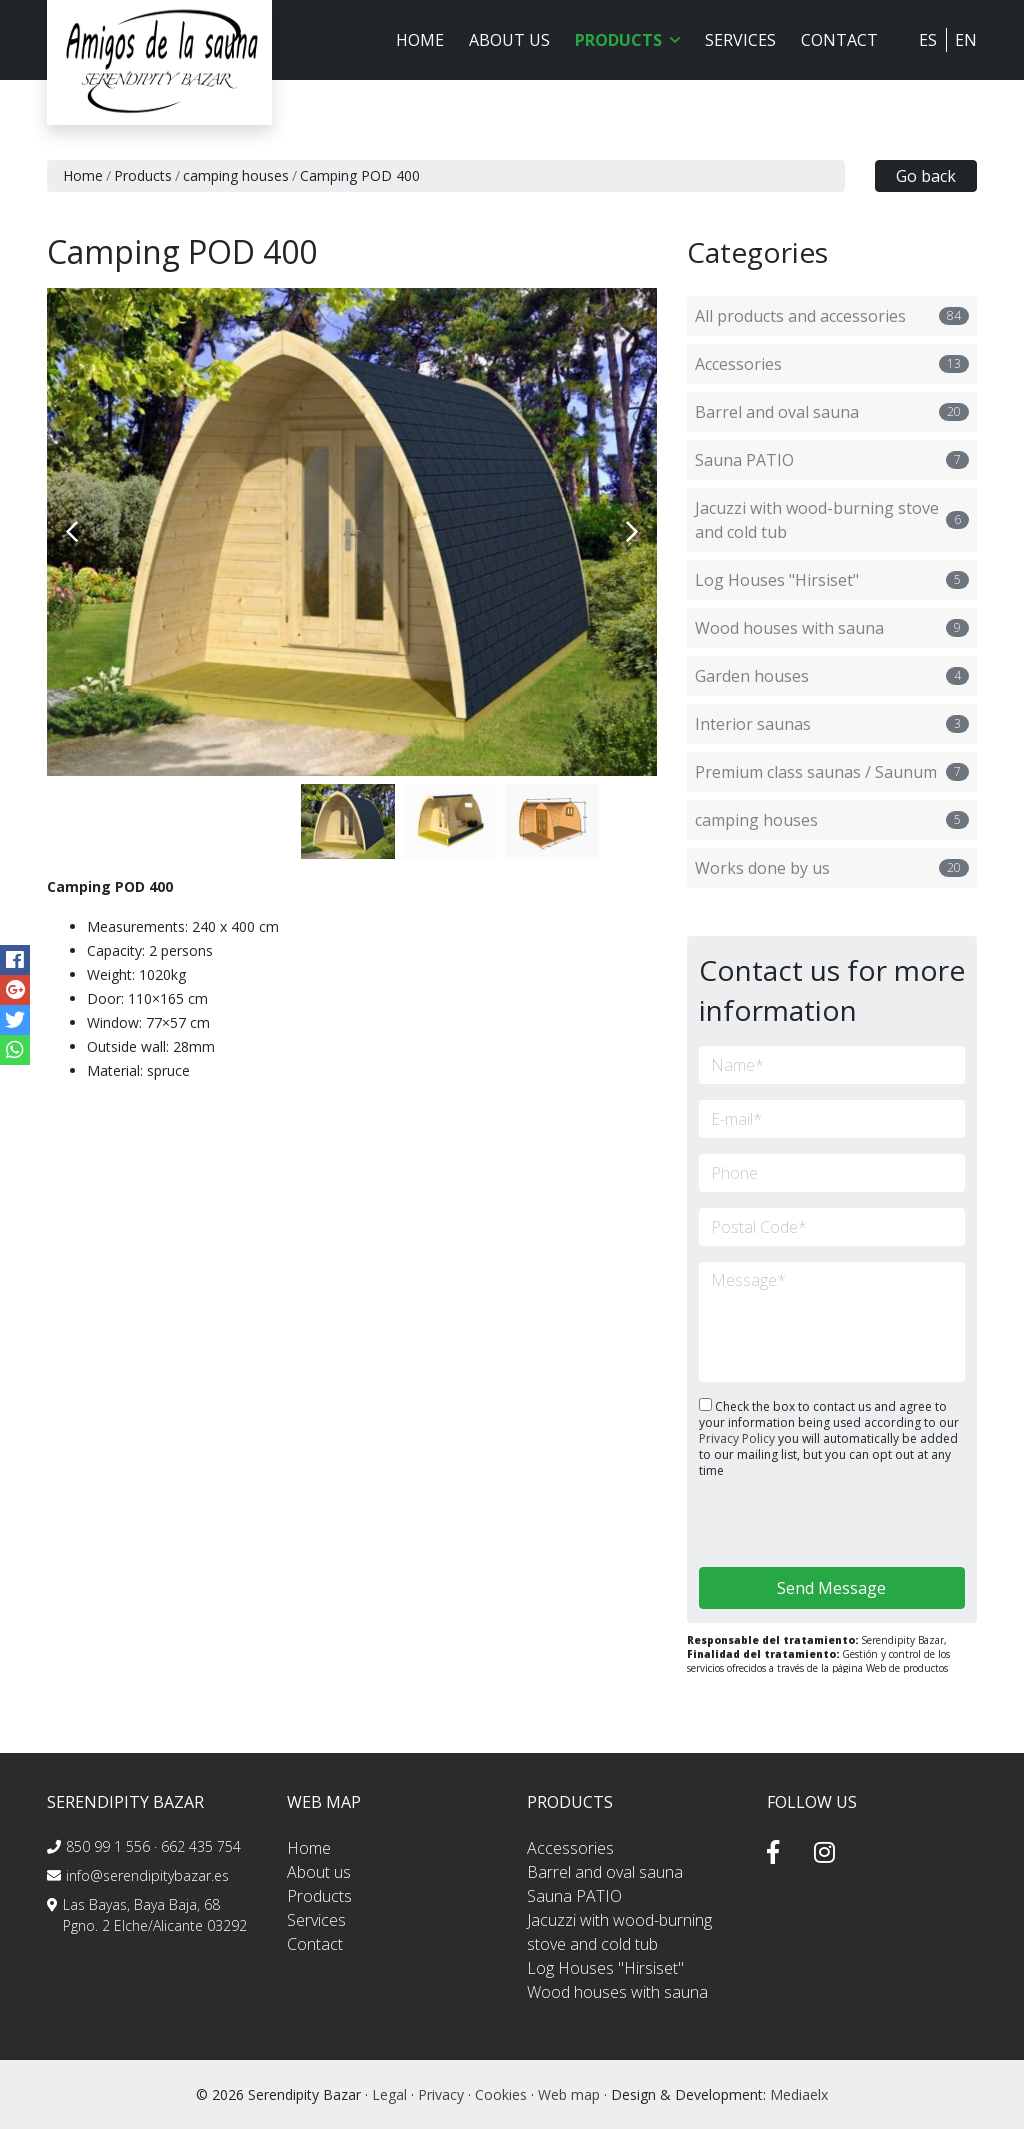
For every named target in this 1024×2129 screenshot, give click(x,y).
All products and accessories (832, 316)
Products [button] (627, 40)
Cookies (501, 2094)
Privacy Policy (738, 1438)
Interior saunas (832, 724)
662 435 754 (201, 1846)
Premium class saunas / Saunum (832, 772)
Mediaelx (799, 2094)
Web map (569, 2094)
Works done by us (832, 868)
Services (740, 40)
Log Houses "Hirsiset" (832, 580)
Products (143, 175)
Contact (839, 40)
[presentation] (805, 1524)
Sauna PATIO (832, 460)
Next (632, 532)
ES (928, 40)
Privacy (441, 2094)
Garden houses (832, 676)
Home (420, 40)
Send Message (831, 1588)
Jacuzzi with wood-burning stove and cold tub (832, 520)
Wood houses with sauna (832, 628)
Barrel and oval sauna (832, 412)
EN (966, 40)
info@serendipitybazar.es (147, 1875)
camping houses (236, 175)
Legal (389, 2094)
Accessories (832, 364)
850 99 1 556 (108, 1846)
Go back (926, 176)
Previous (72, 532)
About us (509, 40)
